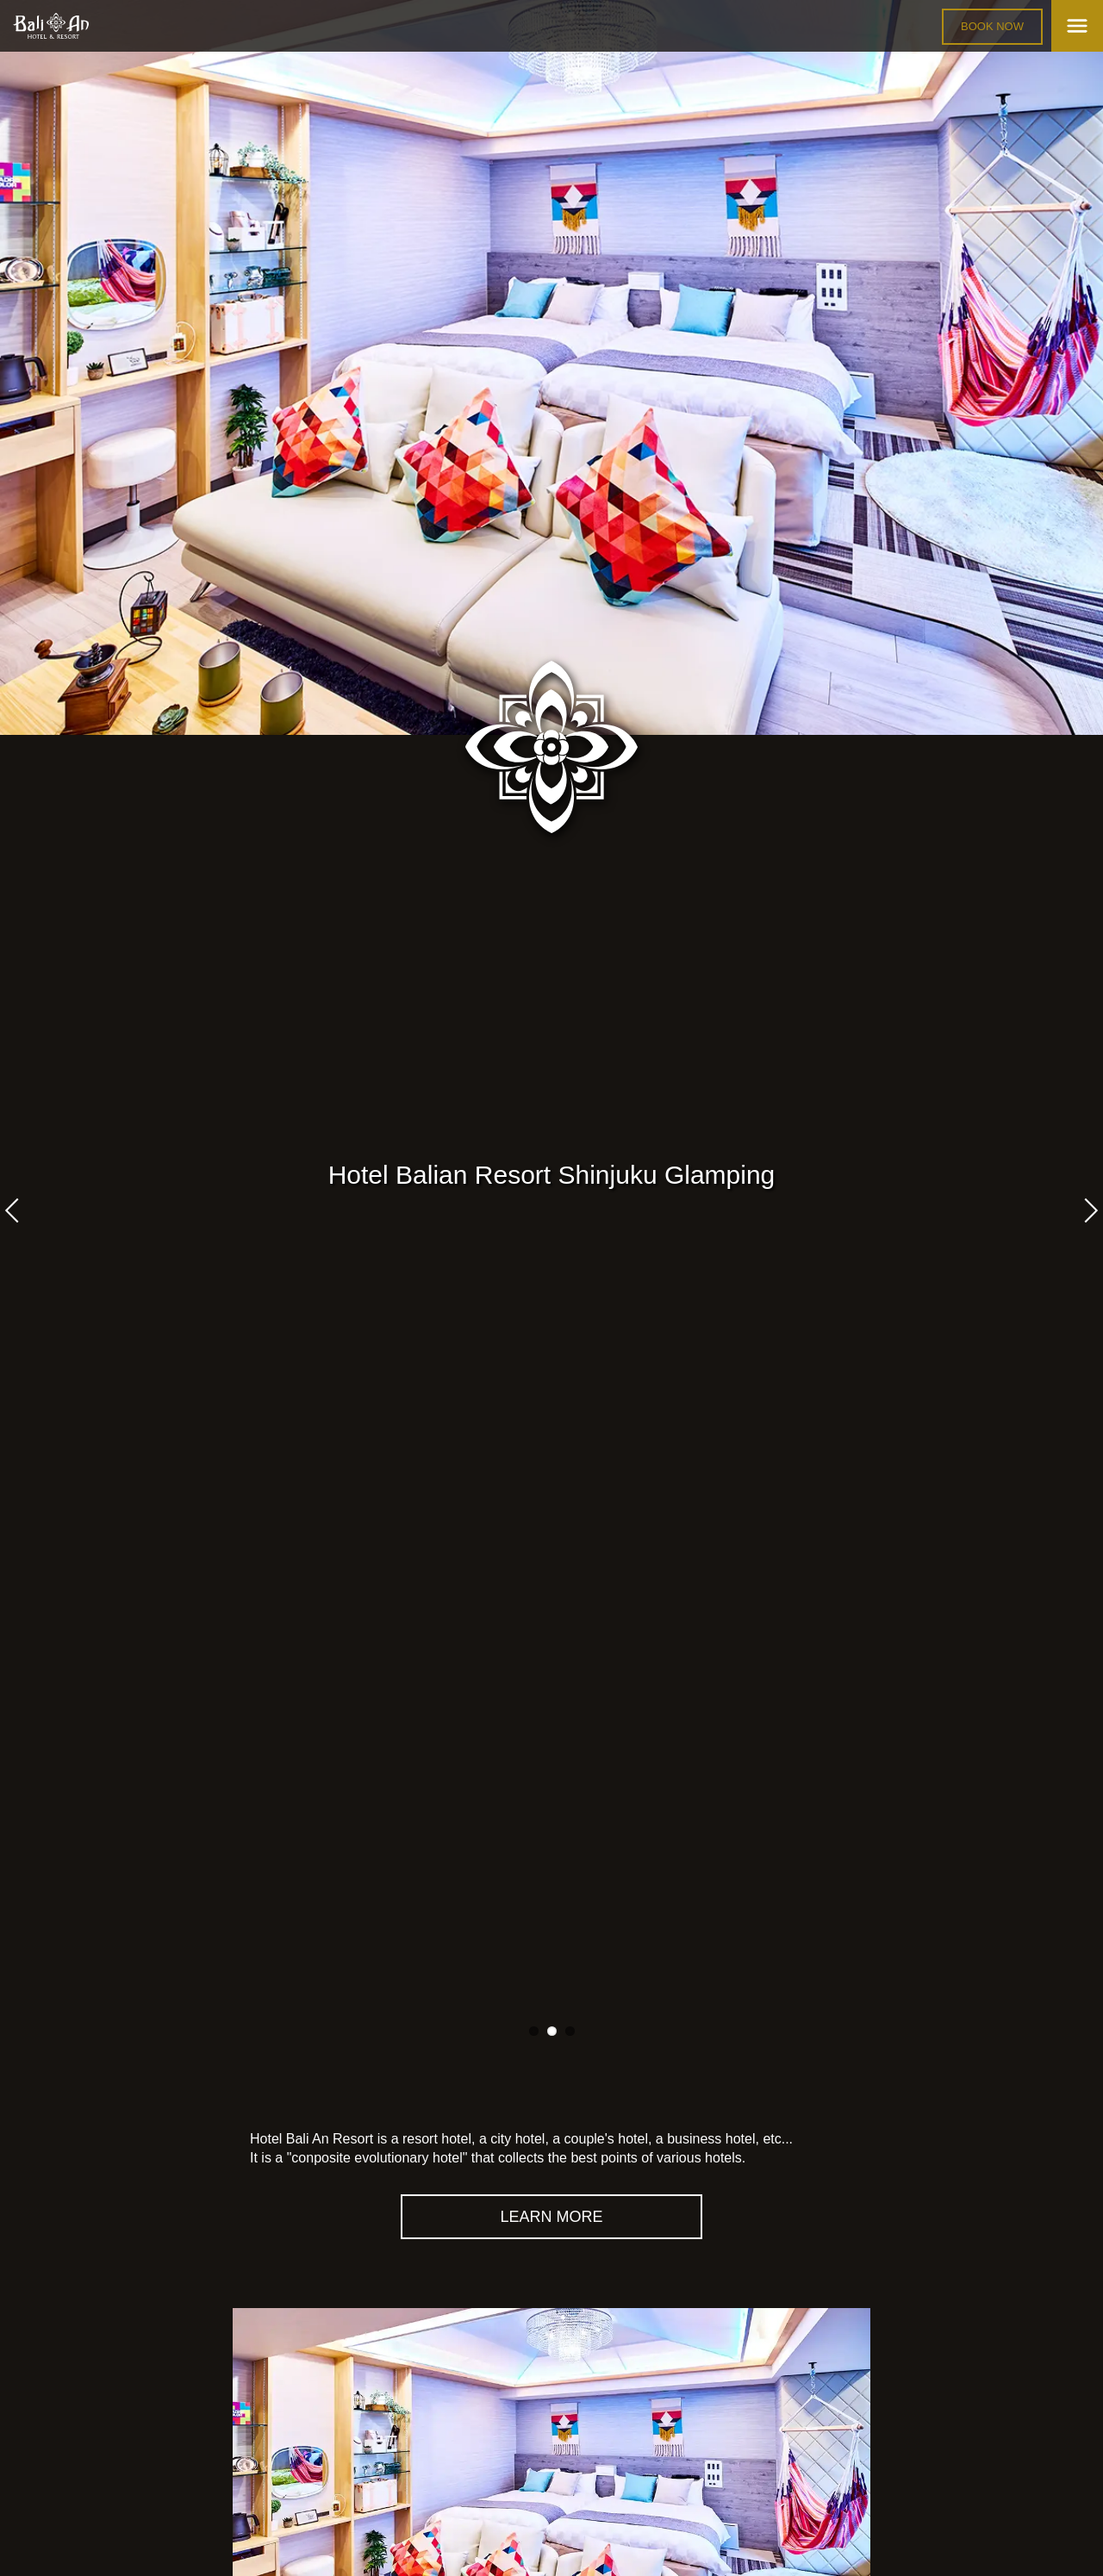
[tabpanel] (551, 367)
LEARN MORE (551, 2216)
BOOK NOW (992, 26)
